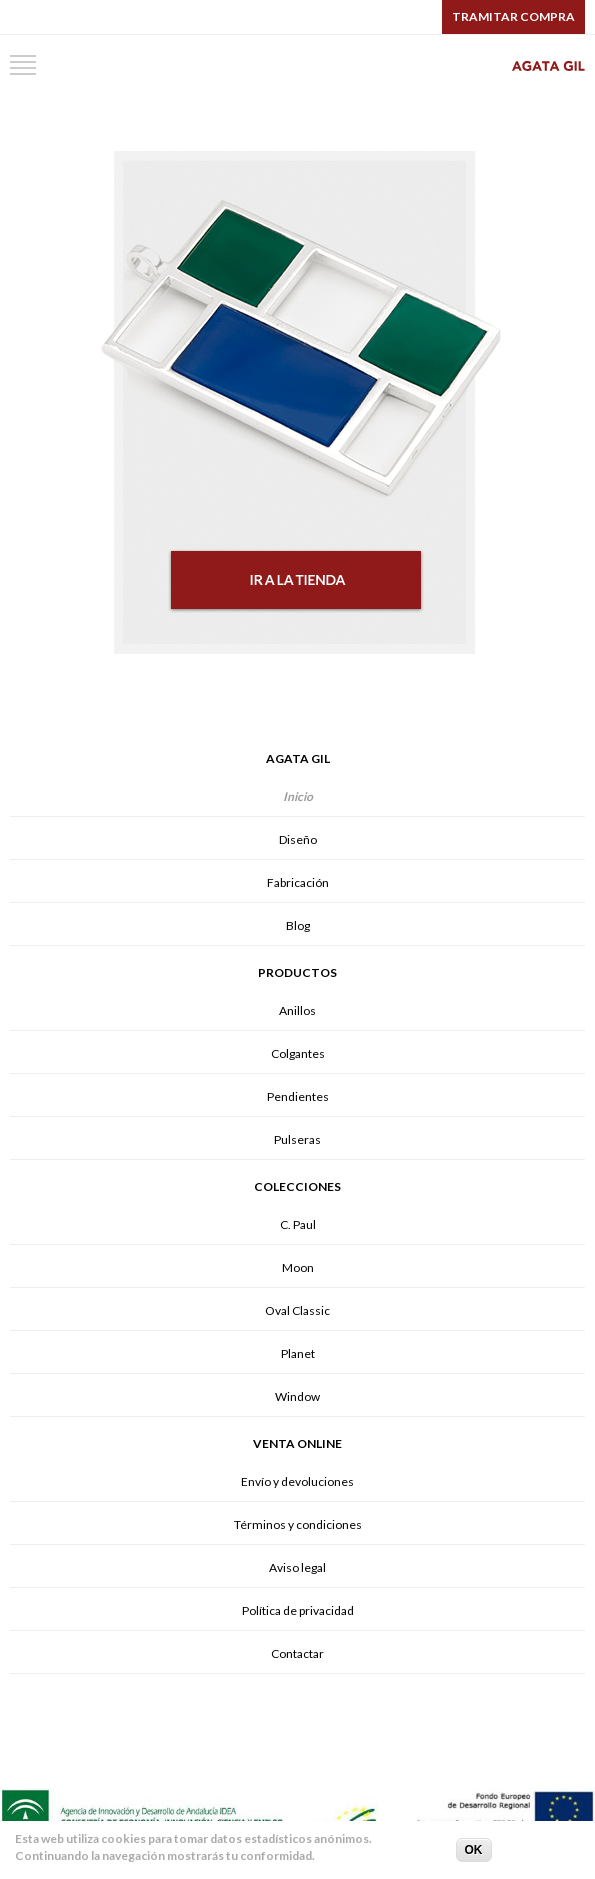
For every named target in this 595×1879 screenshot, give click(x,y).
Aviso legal (297, 1567)
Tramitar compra (513, 16)
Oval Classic (297, 1310)
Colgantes (298, 1053)
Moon (298, 1267)
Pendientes (298, 1096)
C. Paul (298, 1224)
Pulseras (297, 1139)
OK (474, 1853)
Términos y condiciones (298, 1524)
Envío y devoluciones (297, 1481)
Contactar (297, 1653)
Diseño (298, 839)
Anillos (297, 1010)
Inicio (298, 796)
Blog (298, 925)
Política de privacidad (298, 1610)
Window (297, 1396)
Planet (298, 1353)
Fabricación (298, 882)
